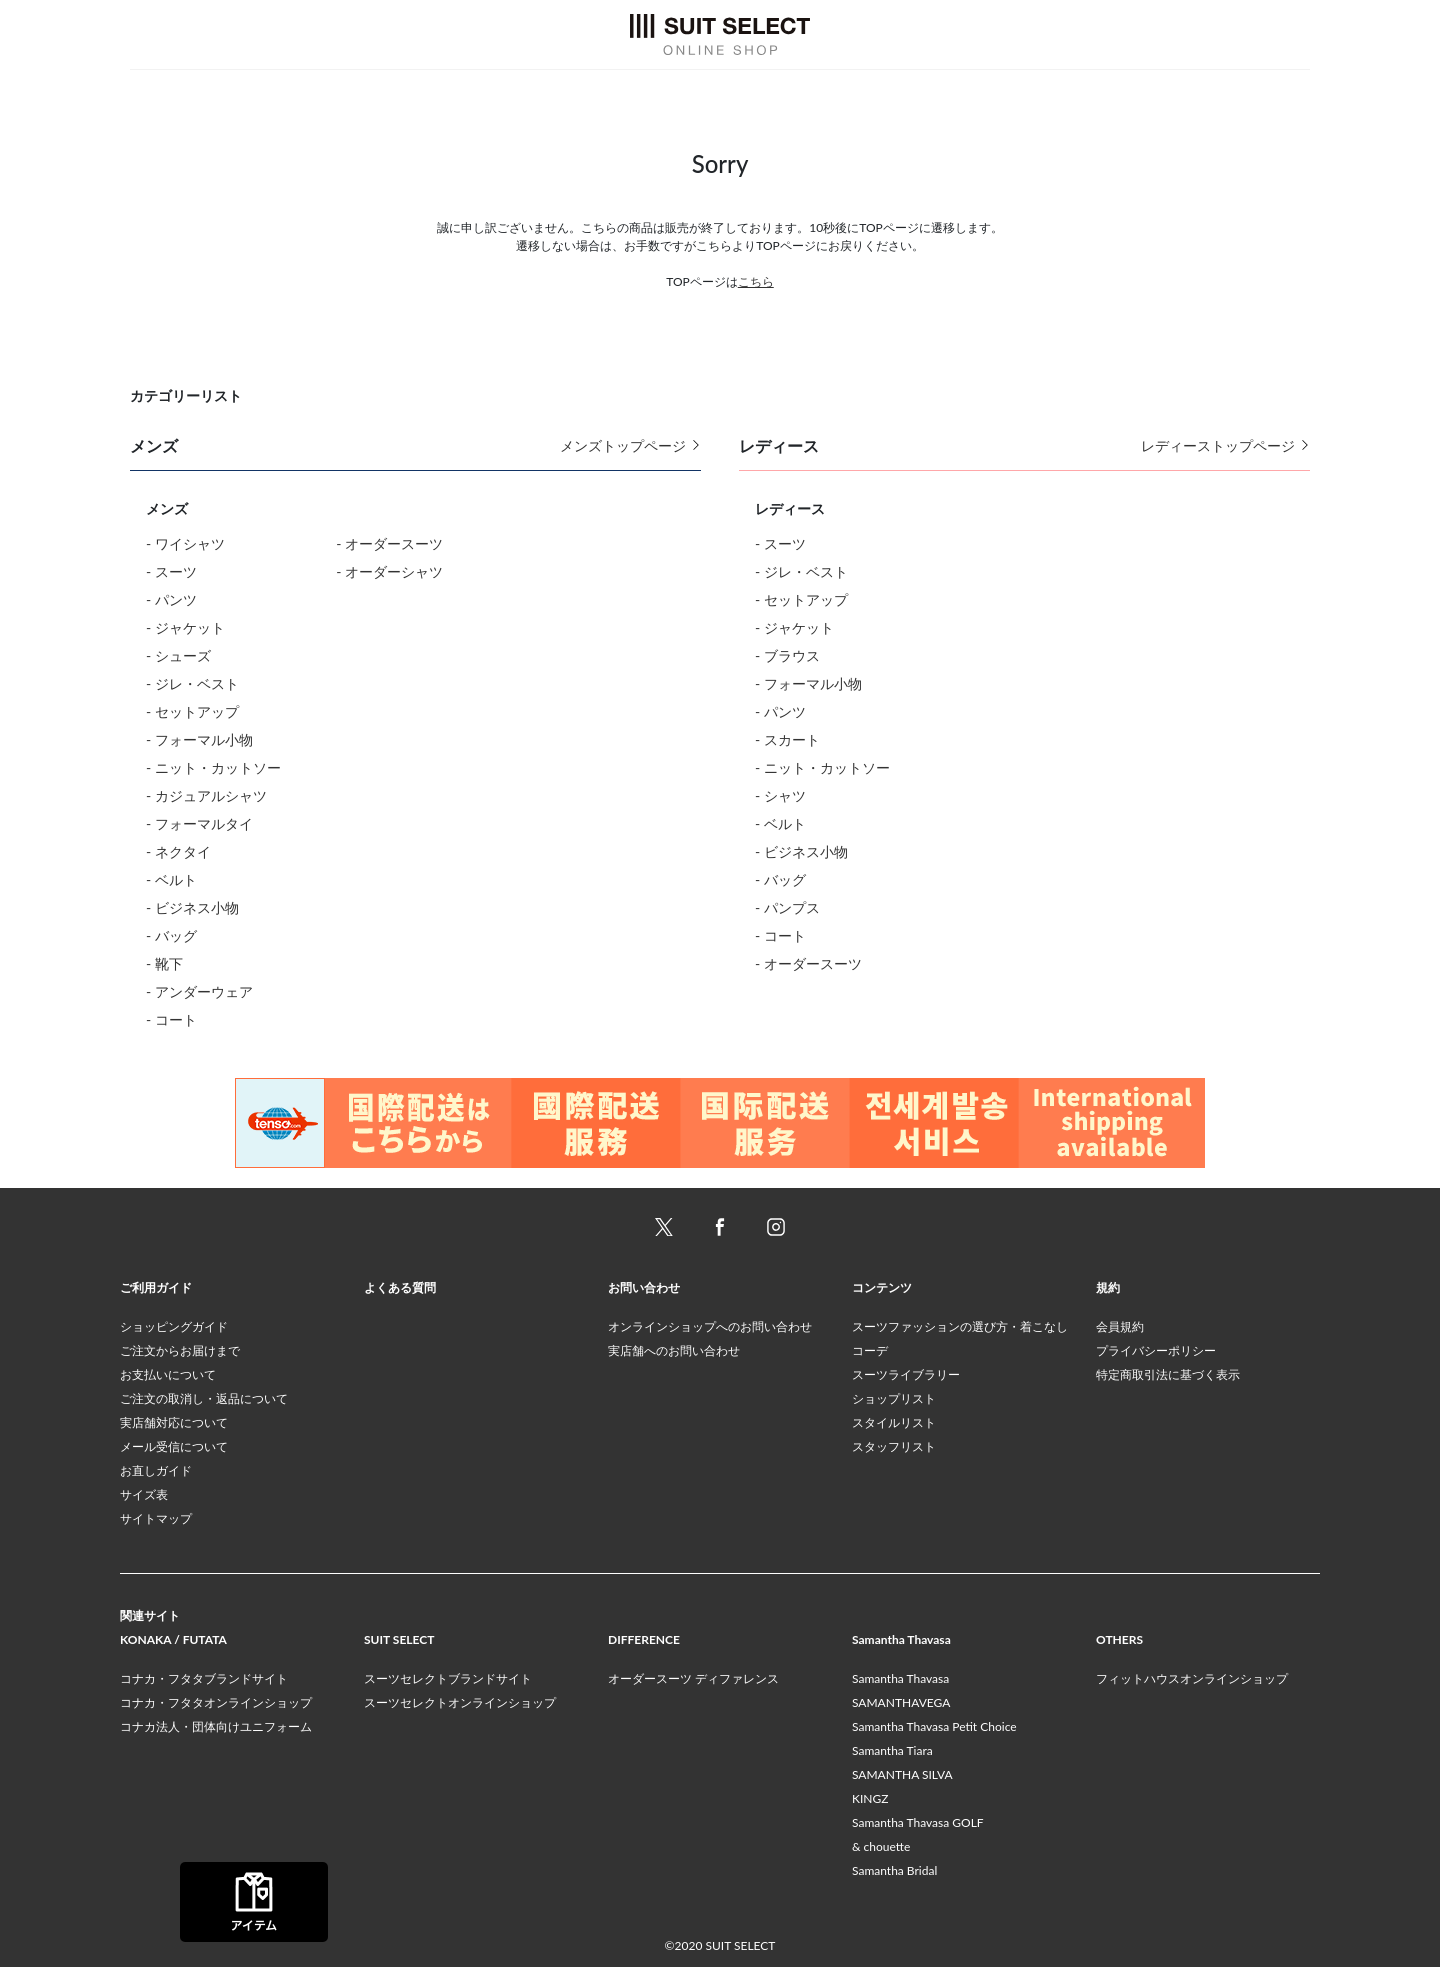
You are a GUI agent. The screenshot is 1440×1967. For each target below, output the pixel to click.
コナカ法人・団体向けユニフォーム (216, 1726)
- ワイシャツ (185, 543)
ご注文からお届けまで (180, 1350)
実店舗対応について (174, 1422)
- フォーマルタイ (199, 823)
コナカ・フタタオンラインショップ (216, 1702)
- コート (171, 1019)
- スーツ (171, 571)
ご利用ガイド (156, 1287)
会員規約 (1120, 1326)
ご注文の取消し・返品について (204, 1398)
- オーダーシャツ (389, 571)
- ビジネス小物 (192, 907)
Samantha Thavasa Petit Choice (934, 1726)
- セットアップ (192, 711)
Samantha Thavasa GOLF (918, 1822)
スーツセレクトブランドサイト (448, 1678)
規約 (1108, 1287)
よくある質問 (400, 1287)
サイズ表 (144, 1494)
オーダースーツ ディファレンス (693, 1678)
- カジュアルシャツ (206, 795)
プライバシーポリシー (1156, 1350)
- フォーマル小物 (199, 739)
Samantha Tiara (892, 1750)
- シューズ (178, 655)
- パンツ (171, 599)
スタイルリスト (894, 1422)
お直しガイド (156, 1470)
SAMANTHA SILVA (902, 1774)
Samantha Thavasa (900, 1678)
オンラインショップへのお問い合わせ (710, 1326)
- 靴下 (164, 963)
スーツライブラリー (906, 1374)
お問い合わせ (644, 1287)
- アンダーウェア (199, 991)
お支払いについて (168, 1374)
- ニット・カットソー (213, 767)
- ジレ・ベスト (192, 683)
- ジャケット (185, 627)
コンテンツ (882, 1287)
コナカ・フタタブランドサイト (204, 1678)
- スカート (787, 739)
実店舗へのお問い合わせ (674, 1350)
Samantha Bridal (894, 1870)
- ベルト (171, 879)
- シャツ (780, 795)
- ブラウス (787, 655)
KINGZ (870, 1798)
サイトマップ (156, 1518)
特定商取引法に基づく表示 (1168, 1374)
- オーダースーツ (389, 543)
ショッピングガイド (174, 1326)
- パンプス (787, 907)
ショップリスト (894, 1398)
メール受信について (174, 1446)
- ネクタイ (178, 851)
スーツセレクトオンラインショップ (460, 1702)
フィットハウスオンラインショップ (1192, 1678)
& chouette (881, 1846)
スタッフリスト (894, 1446)
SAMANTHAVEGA (901, 1702)
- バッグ (171, 935)
